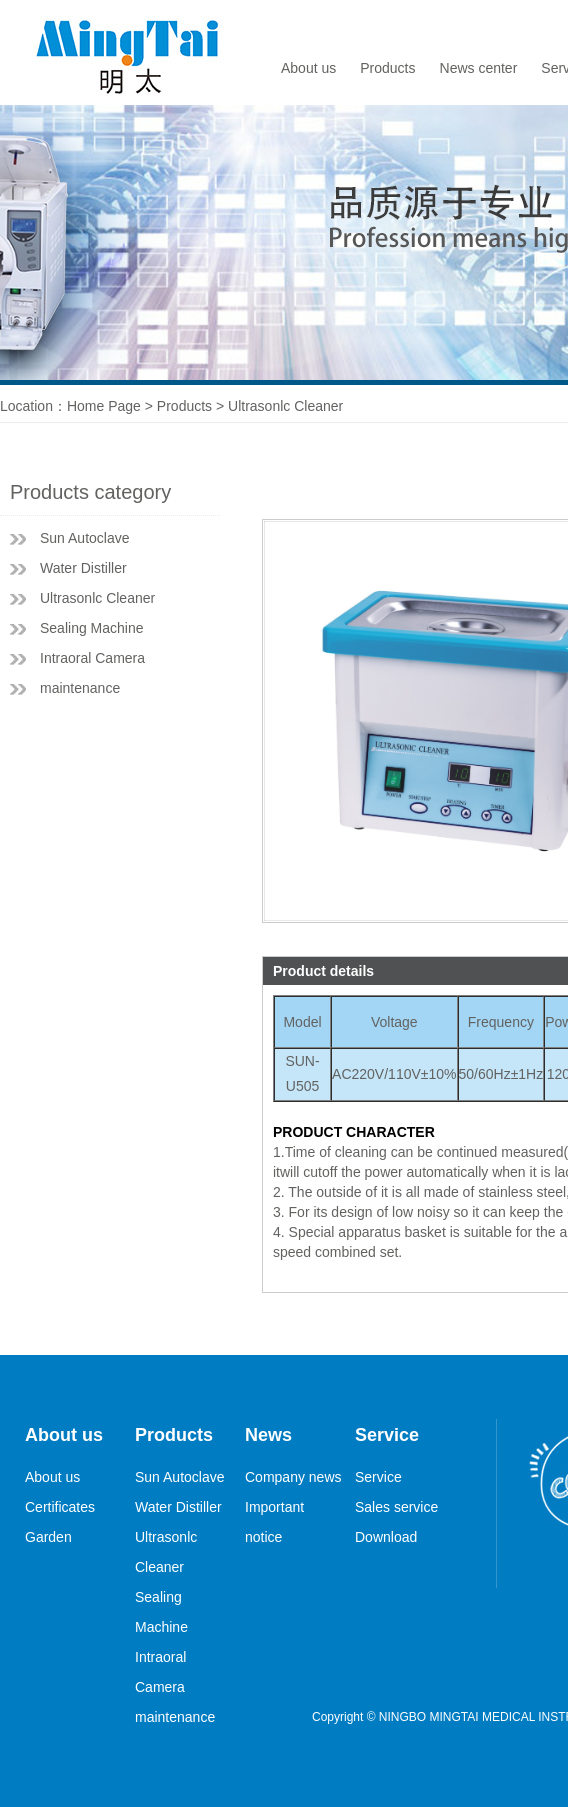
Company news (293, 1477)
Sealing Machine (92, 628)
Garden (48, 1537)
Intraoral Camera (92, 658)
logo (134, 52)
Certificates (60, 1507)
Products (387, 68)
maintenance (80, 688)
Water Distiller (83, 568)
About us (308, 68)
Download (386, 1537)
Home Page (104, 406)
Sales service (396, 1507)
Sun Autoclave (85, 538)
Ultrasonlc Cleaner (97, 598)
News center (479, 68)
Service (378, 1477)
